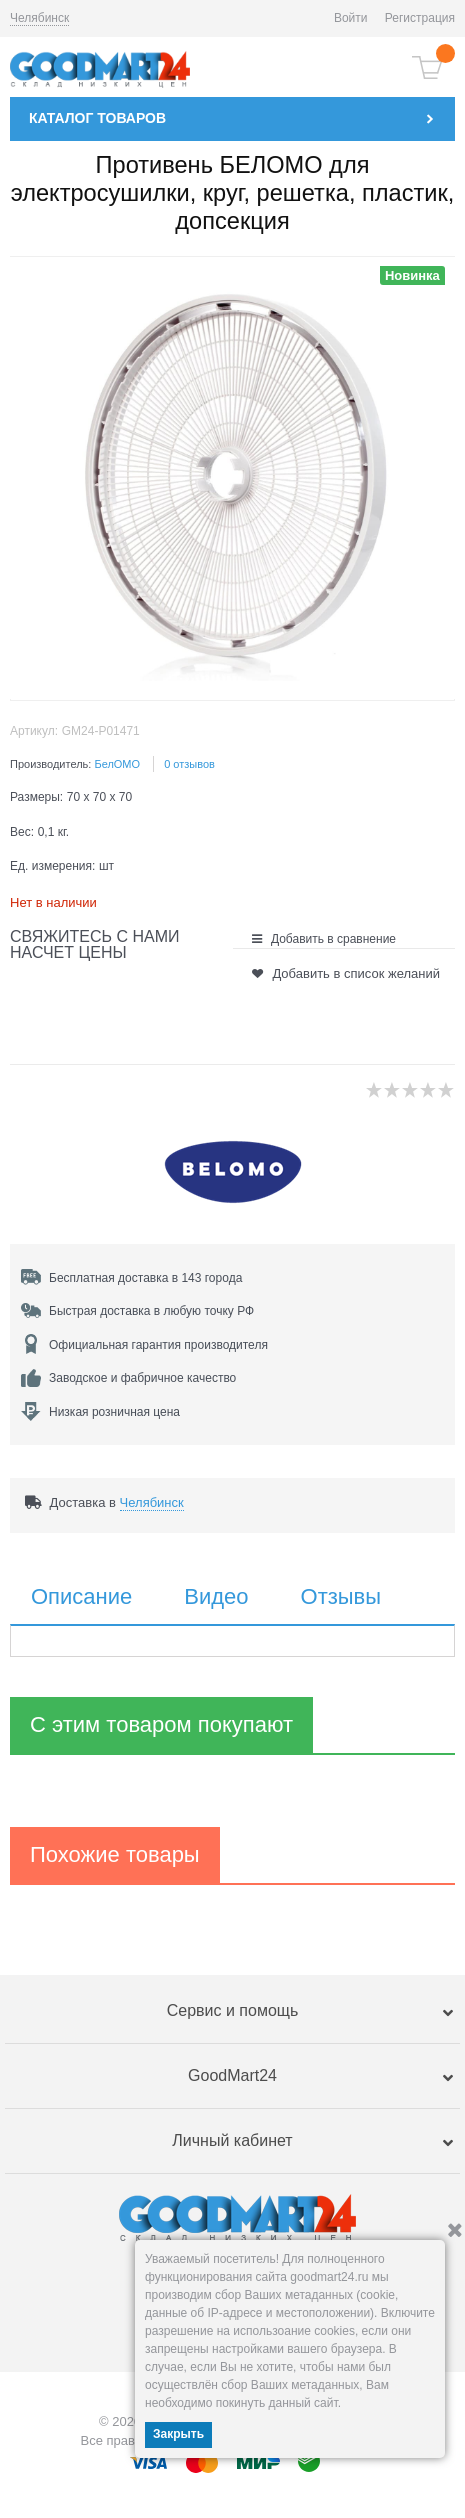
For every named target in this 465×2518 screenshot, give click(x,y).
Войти (351, 18)
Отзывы (341, 1597)
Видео (216, 1597)
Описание (81, 1597)
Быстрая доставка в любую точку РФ (151, 1311)
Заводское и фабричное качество (142, 1378)
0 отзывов (189, 764)
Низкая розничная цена (114, 1412)
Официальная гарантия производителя (158, 1345)
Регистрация (420, 18)
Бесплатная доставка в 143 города (145, 1278)
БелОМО (117, 764)
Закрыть (178, 2434)
